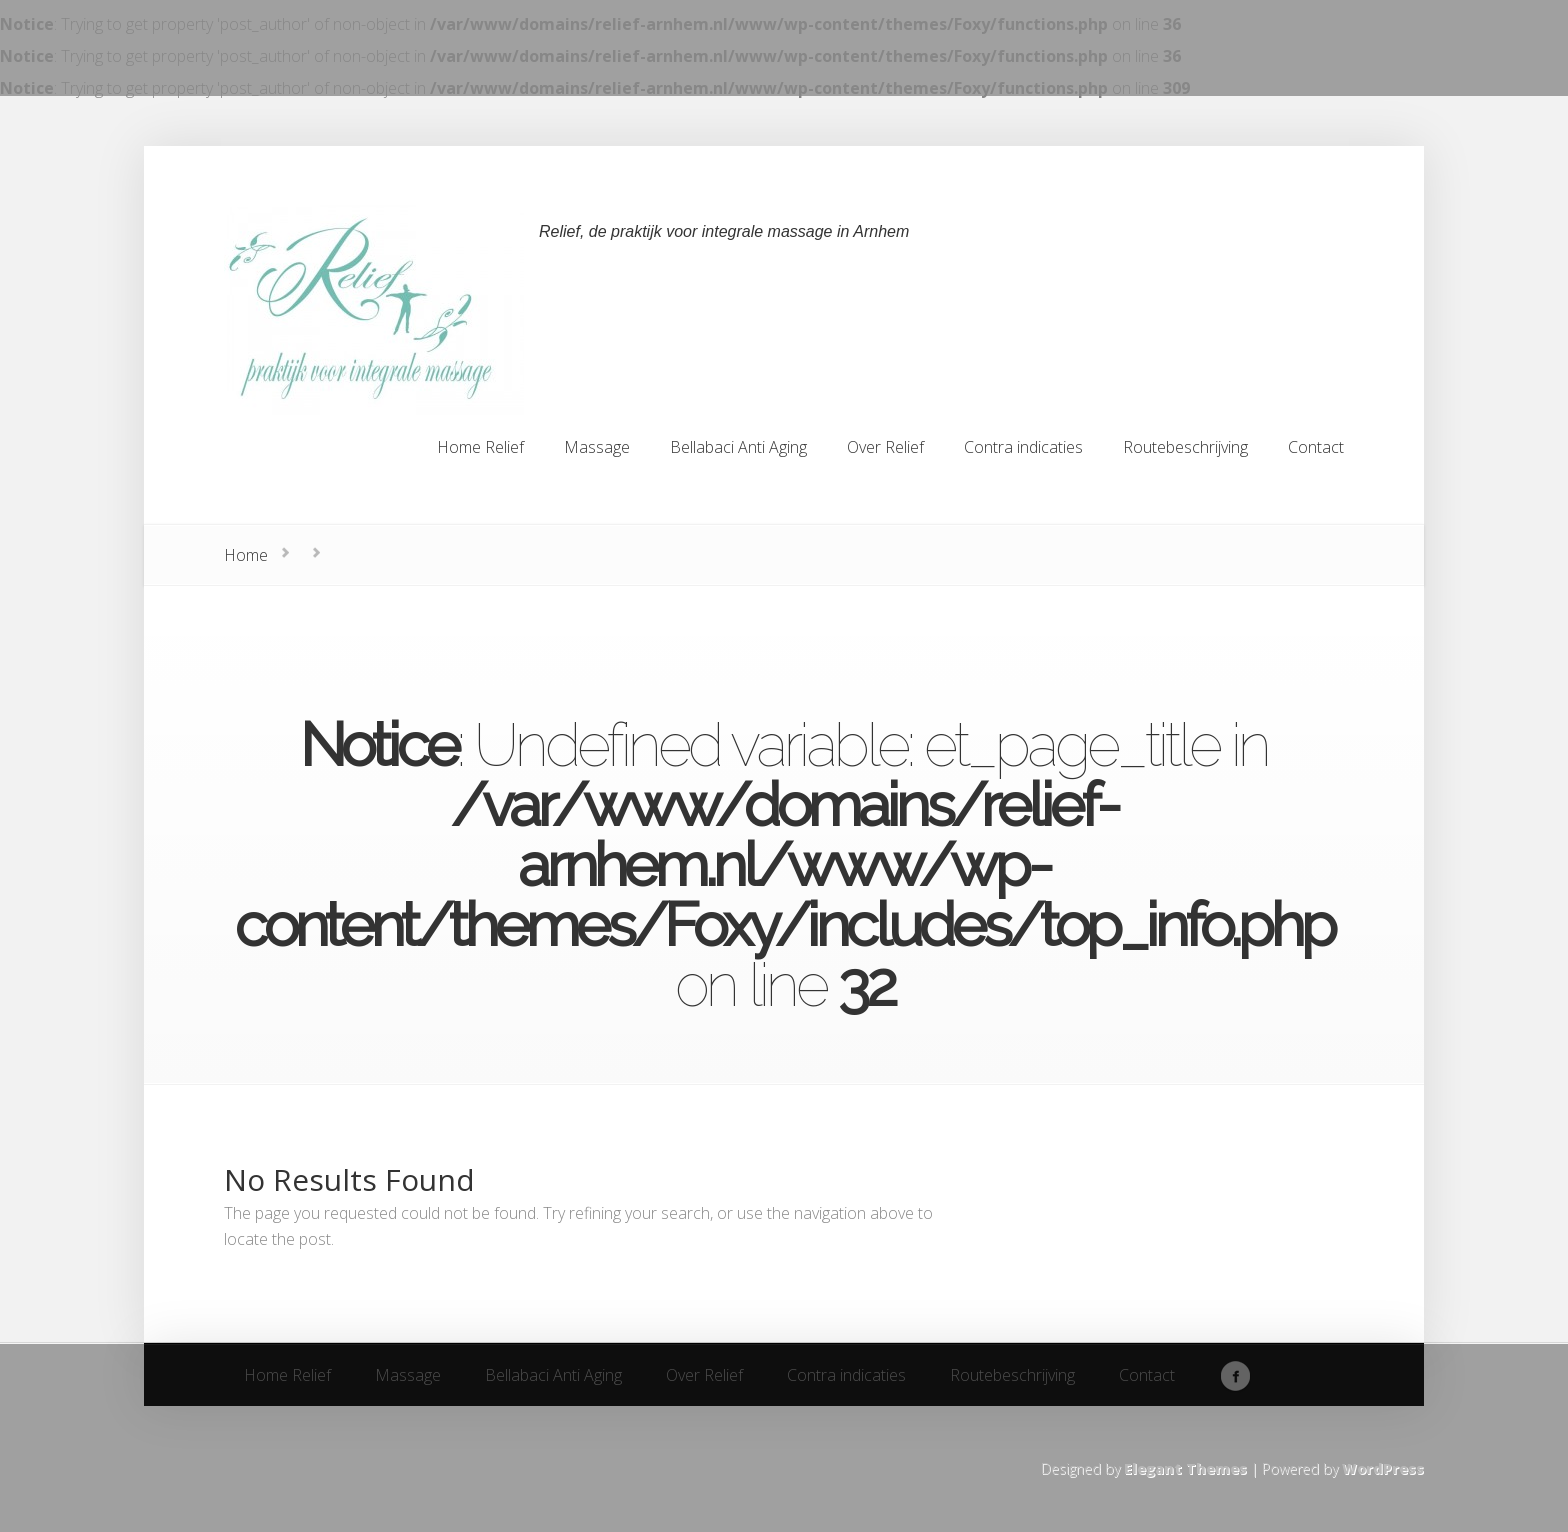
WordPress (1383, 1468)
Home (246, 555)
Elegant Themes (1185, 1468)
